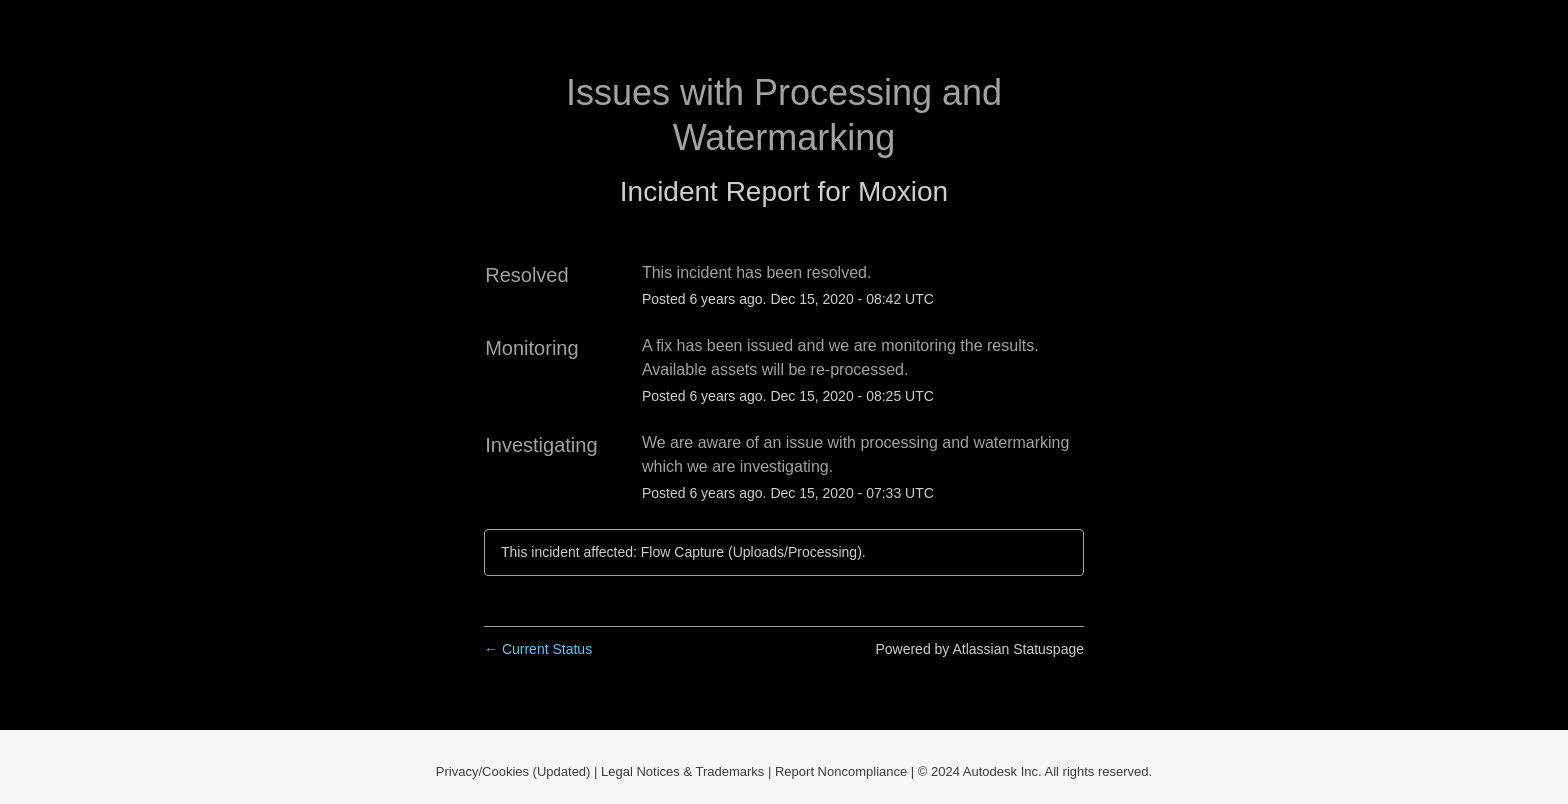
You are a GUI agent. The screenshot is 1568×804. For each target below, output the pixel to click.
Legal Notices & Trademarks (682, 771)
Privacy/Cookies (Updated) (513, 771)
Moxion (903, 191)
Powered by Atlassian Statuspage (979, 649)
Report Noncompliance (841, 771)
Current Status (538, 649)
